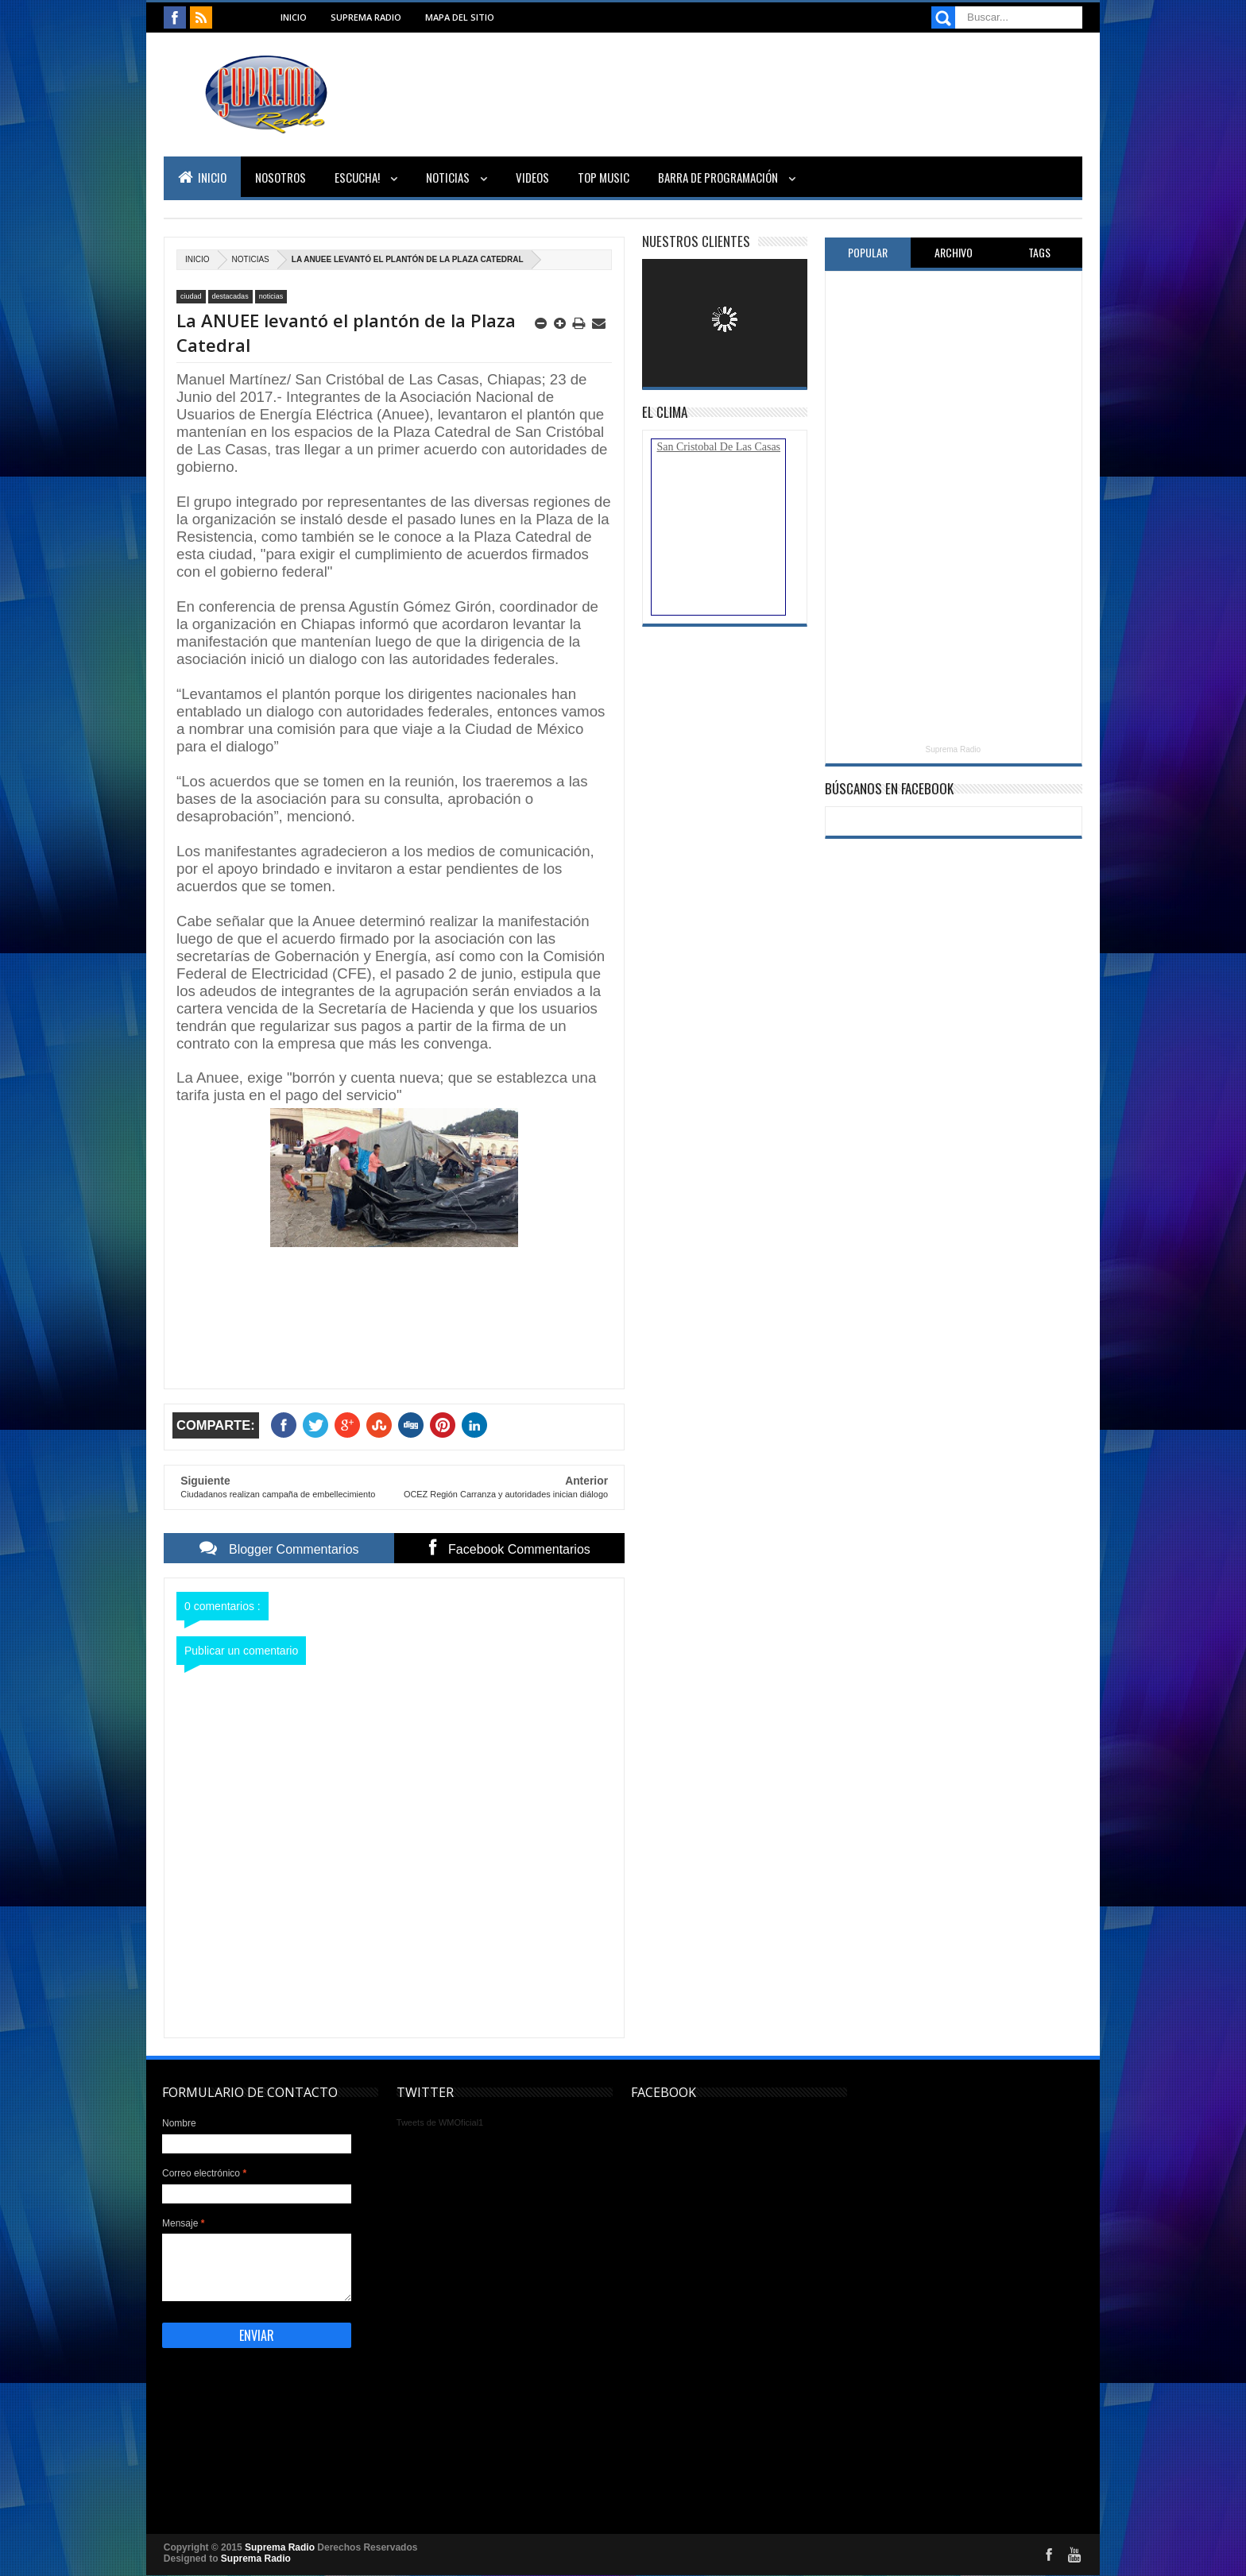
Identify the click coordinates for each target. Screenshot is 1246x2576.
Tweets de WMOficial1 (440, 2122)
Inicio (294, 17)
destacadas (230, 296)
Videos (532, 177)
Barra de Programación (719, 177)
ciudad (191, 296)
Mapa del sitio (459, 17)
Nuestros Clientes (696, 241)
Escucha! (358, 177)
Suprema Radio (366, 17)
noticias (250, 259)
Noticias (449, 177)
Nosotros (280, 177)
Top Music (603, 177)
